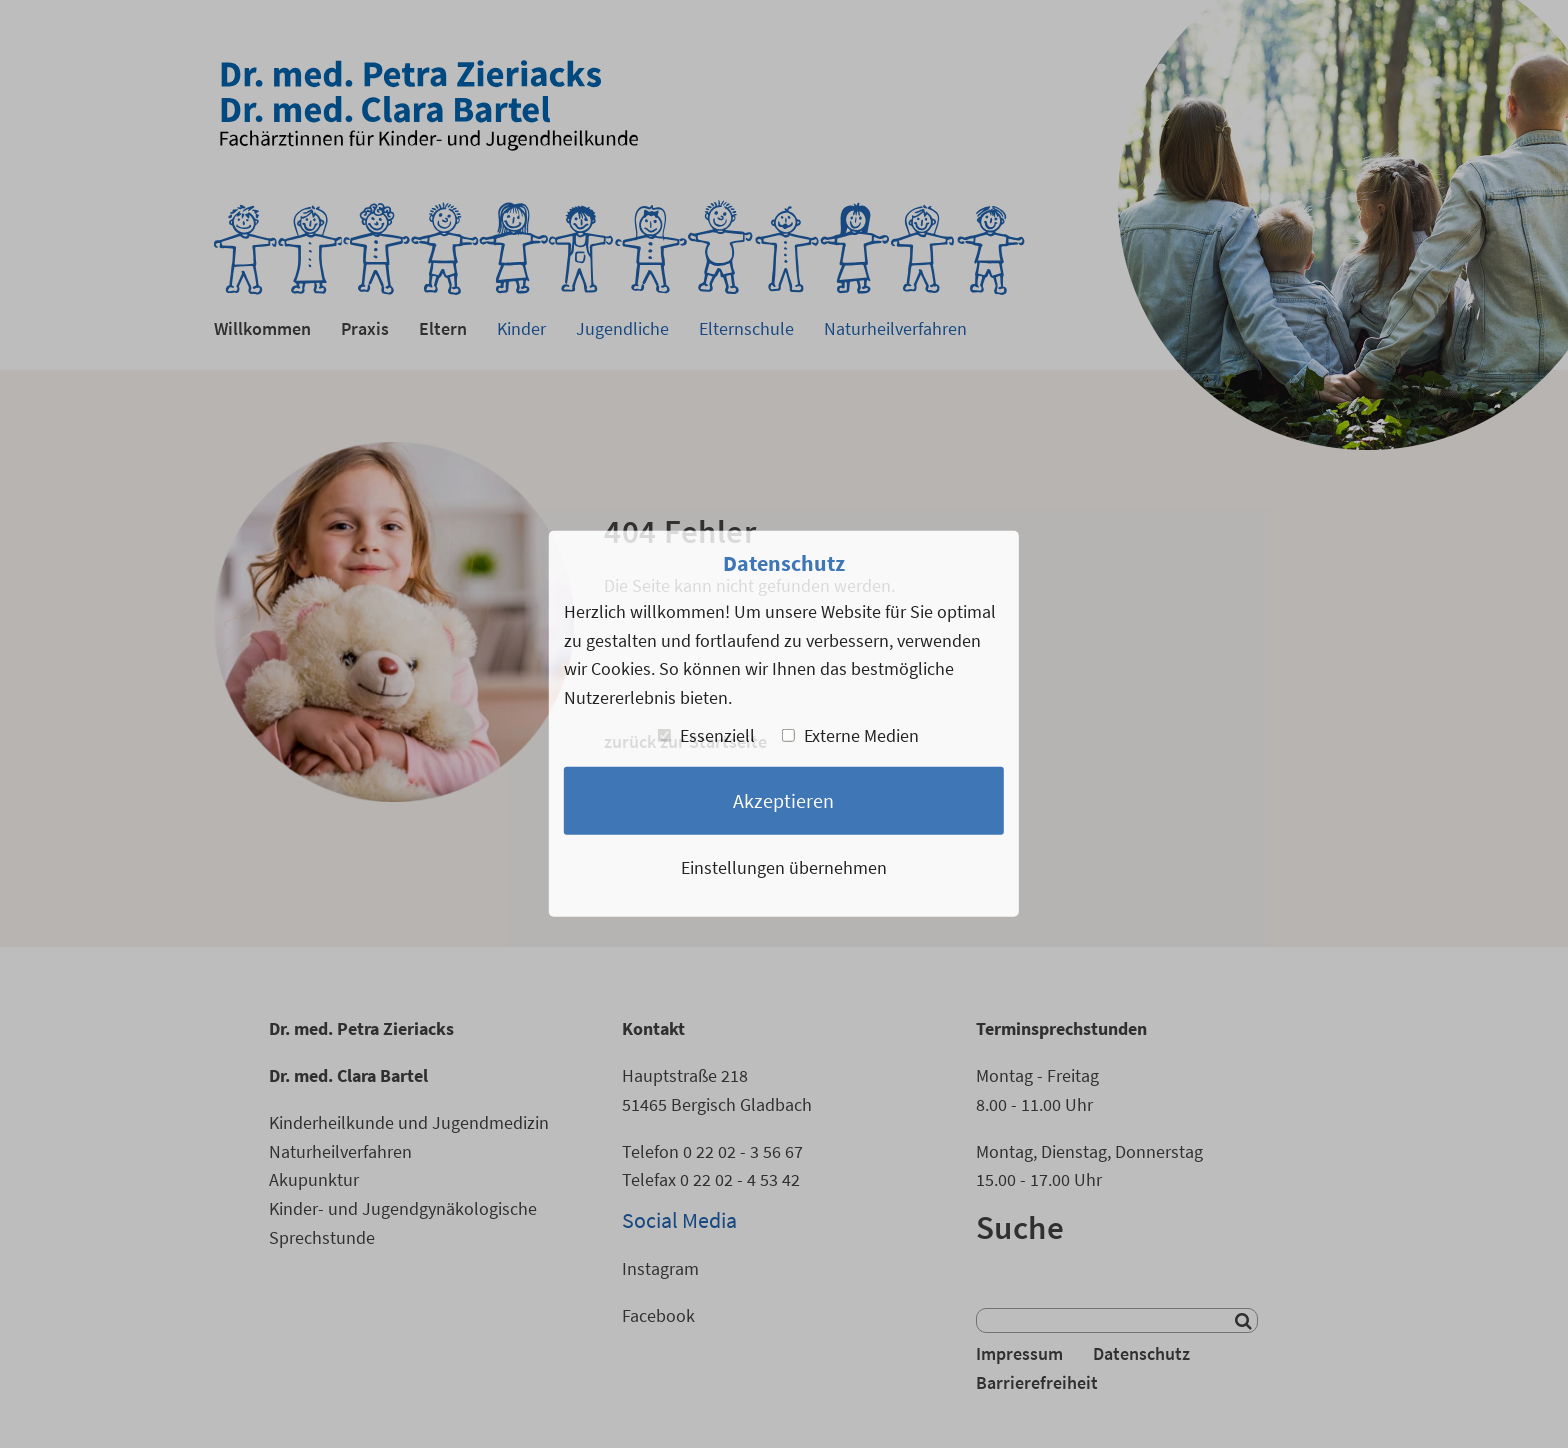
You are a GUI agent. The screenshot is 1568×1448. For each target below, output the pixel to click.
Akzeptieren (783, 800)
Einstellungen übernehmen (784, 867)
